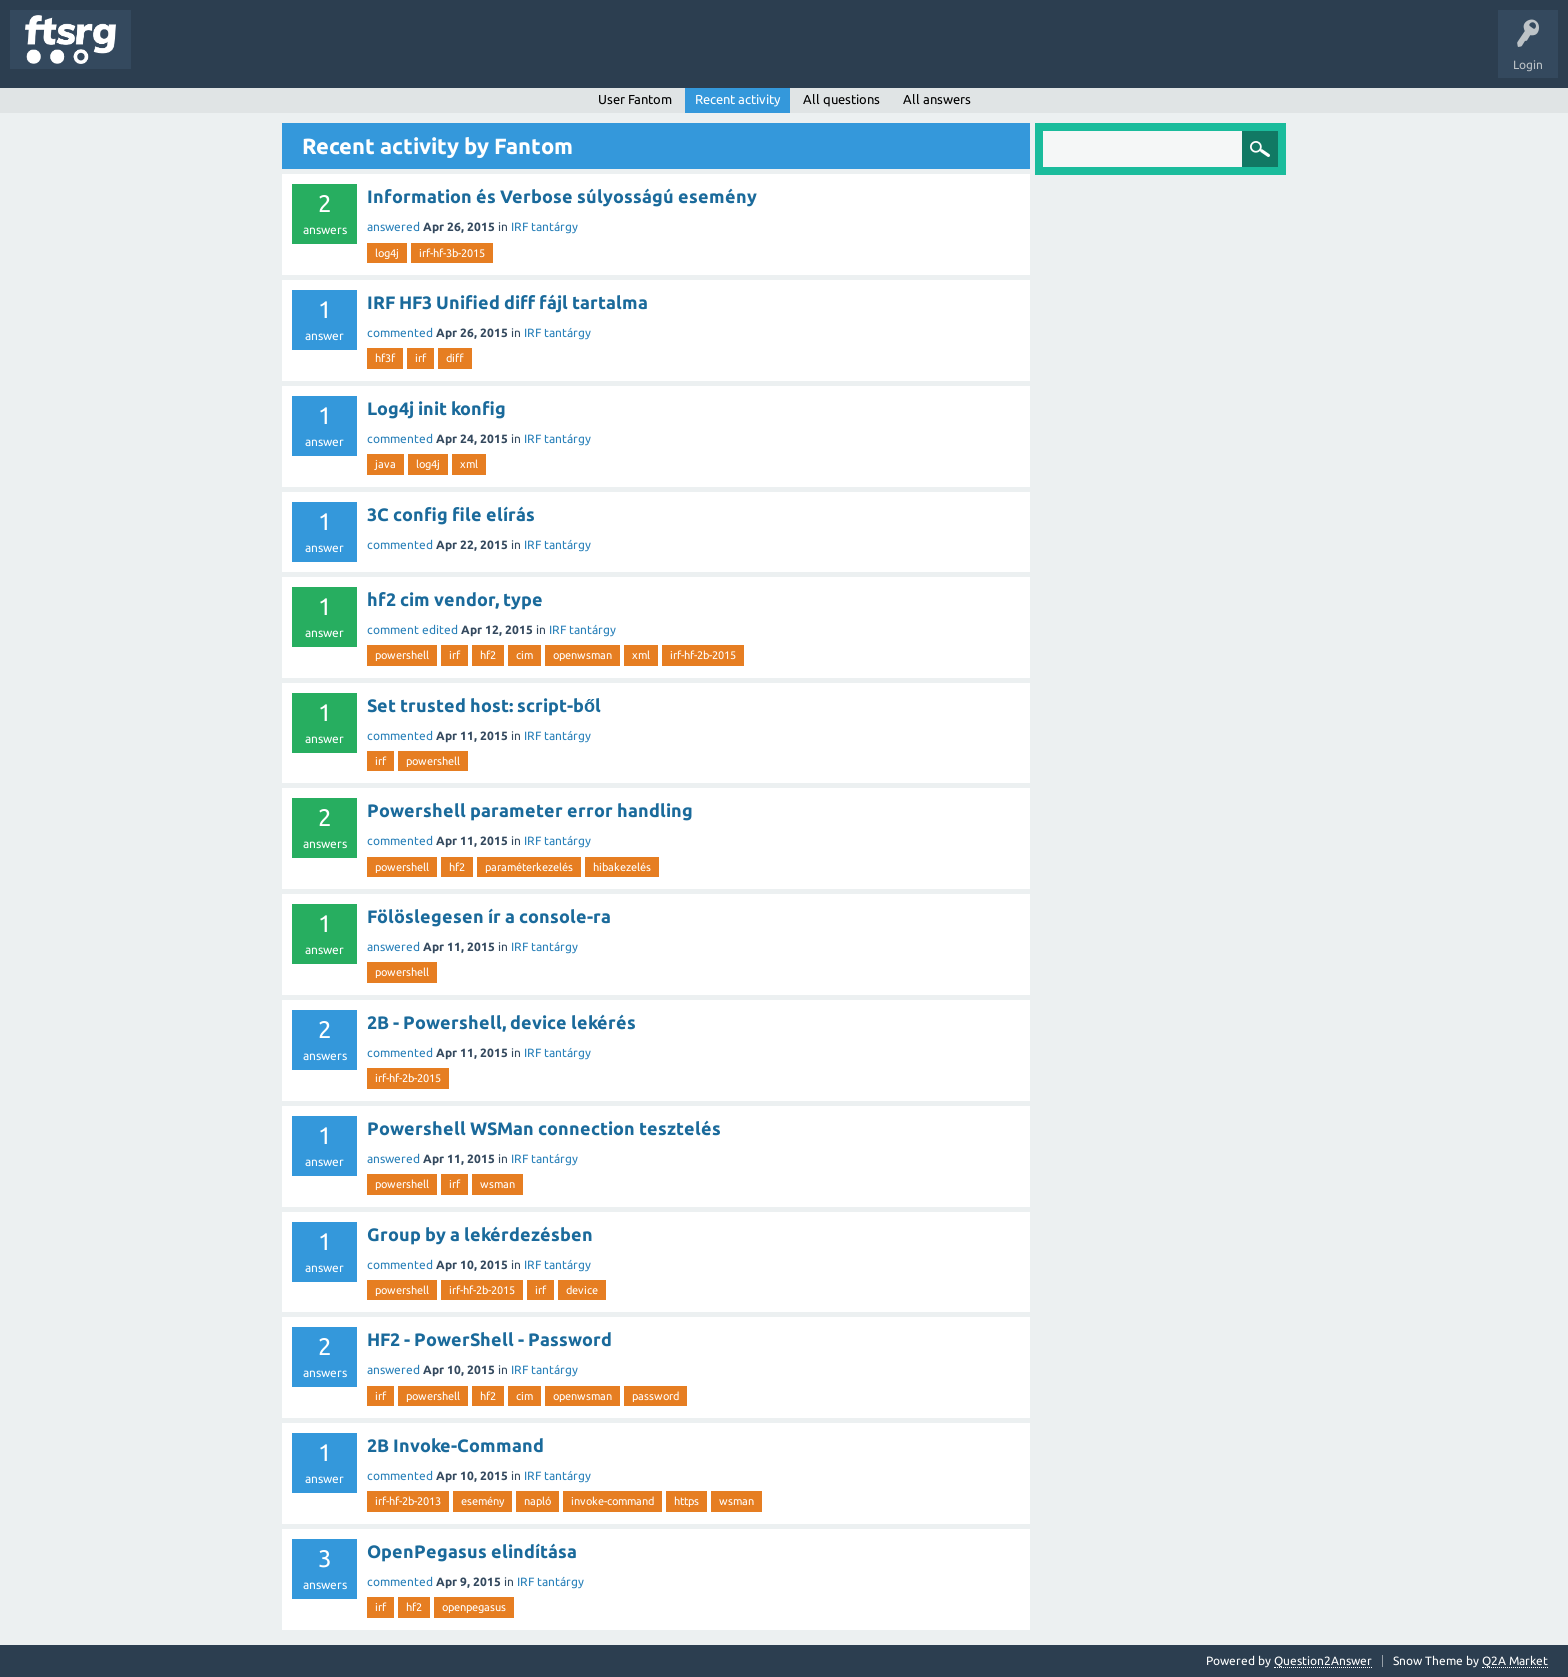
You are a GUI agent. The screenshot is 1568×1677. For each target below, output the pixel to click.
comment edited (412, 629)
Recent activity (737, 99)
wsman (497, 1184)
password (655, 1396)
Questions (173, 54)
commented (400, 332)
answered (393, 226)
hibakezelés (622, 867)
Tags (334, 54)
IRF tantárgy (544, 226)
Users (396, 54)
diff (455, 358)
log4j (387, 253)
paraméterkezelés (529, 867)
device (582, 1290)
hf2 (488, 655)
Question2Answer (1323, 1660)
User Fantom (635, 99)
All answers (937, 99)
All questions (841, 99)
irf (420, 358)
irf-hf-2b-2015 (703, 655)
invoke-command (612, 1501)
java (385, 464)
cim (524, 655)
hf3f (385, 358)
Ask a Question (591, 54)
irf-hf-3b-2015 (452, 253)
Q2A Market (1515, 1660)
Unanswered (257, 54)
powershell (402, 655)
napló (537, 1501)
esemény (482, 1501)
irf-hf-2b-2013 (408, 1501)
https (686, 1501)
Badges (458, 54)
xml (469, 464)
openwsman (582, 655)
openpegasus (474, 1607)
